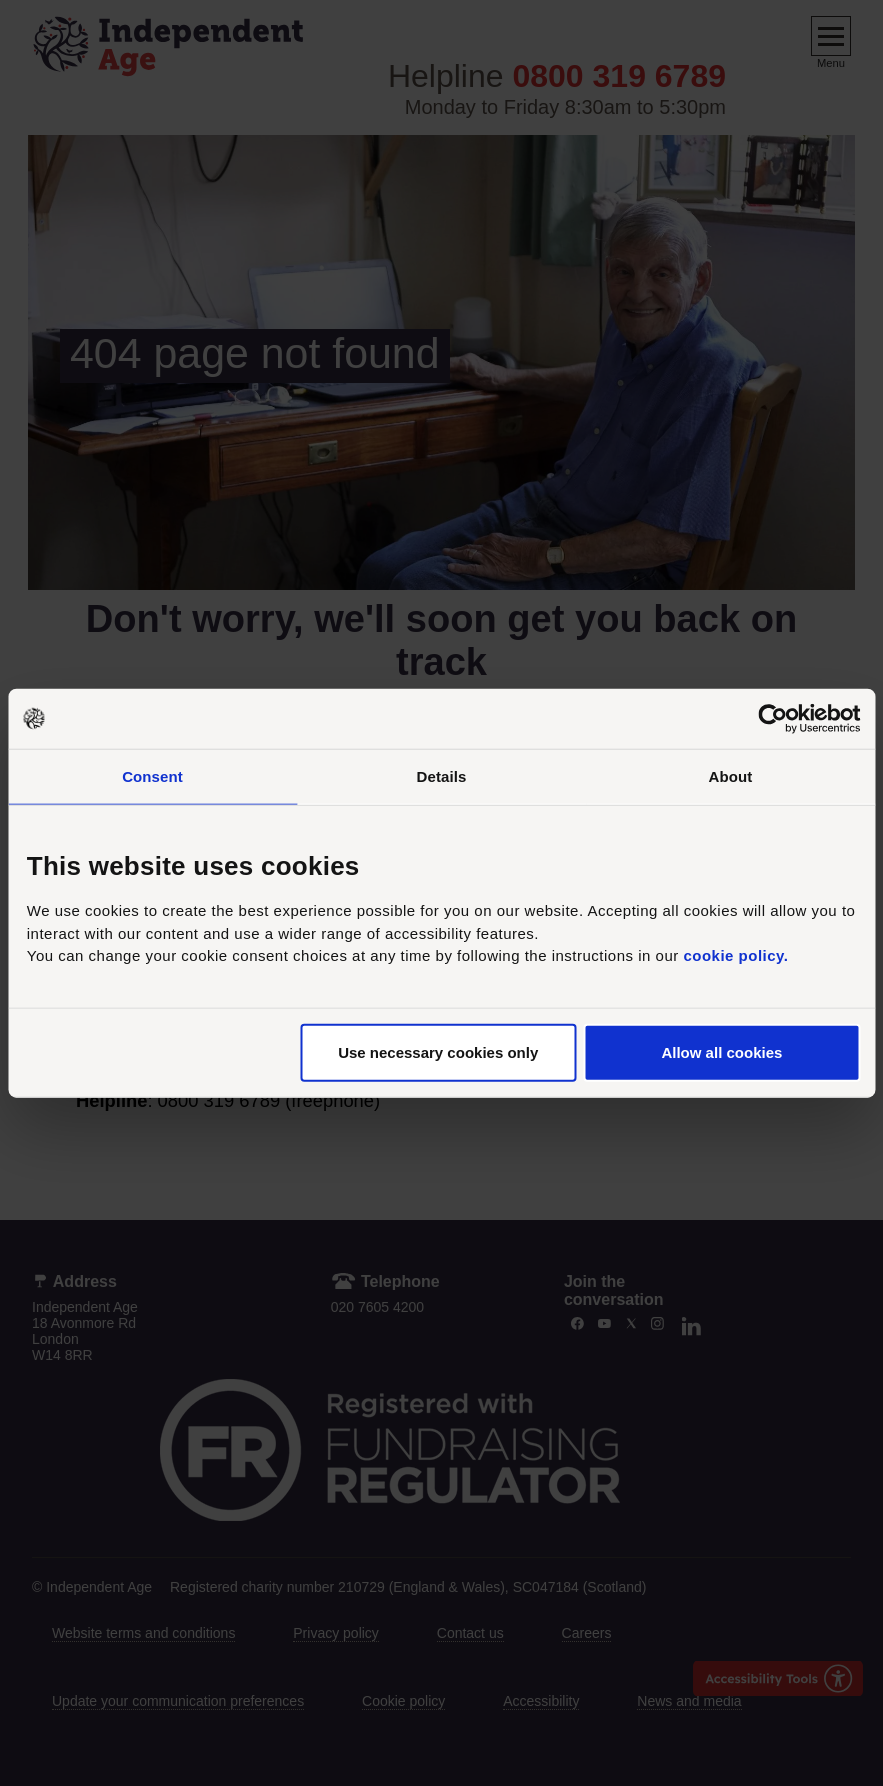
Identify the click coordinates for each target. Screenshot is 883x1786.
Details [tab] (442, 776)
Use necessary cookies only (438, 1051)
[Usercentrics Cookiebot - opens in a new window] (772, 719)
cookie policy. (735, 955)
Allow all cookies (721, 1051)
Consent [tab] (152, 776)
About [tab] (731, 776)
